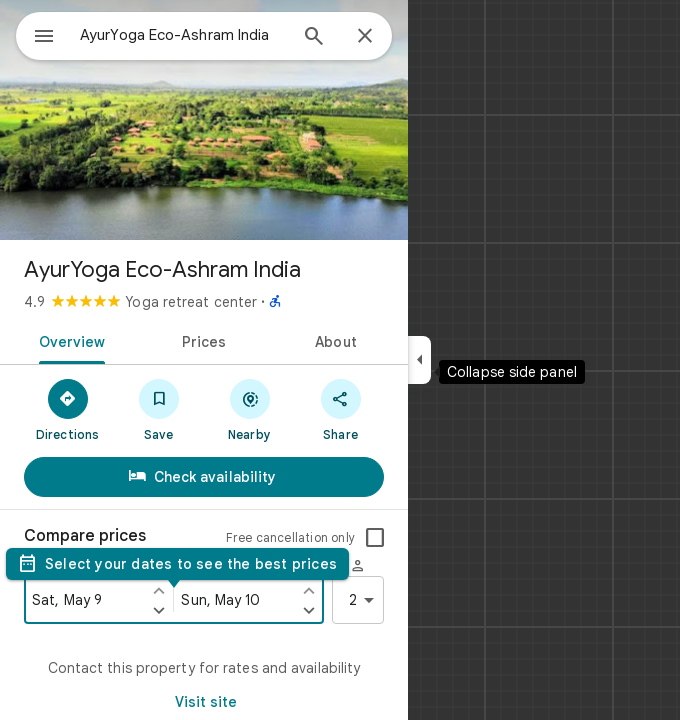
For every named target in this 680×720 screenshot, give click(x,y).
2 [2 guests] (365, 600)
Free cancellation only (290, 537)
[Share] (340, 409)
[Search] (314, 38)
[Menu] (44, 38)
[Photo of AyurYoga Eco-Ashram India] (204, 120)
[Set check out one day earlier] (309, 590)
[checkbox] (375, 538)
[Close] (365, 37)
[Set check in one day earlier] (159, 590)
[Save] (158, 409)
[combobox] (183, 35)
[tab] (68, 340)
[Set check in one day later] (159, 610)
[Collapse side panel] (419, 360)
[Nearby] (249, 409)
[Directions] (67, 409)
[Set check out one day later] (309, 610)
